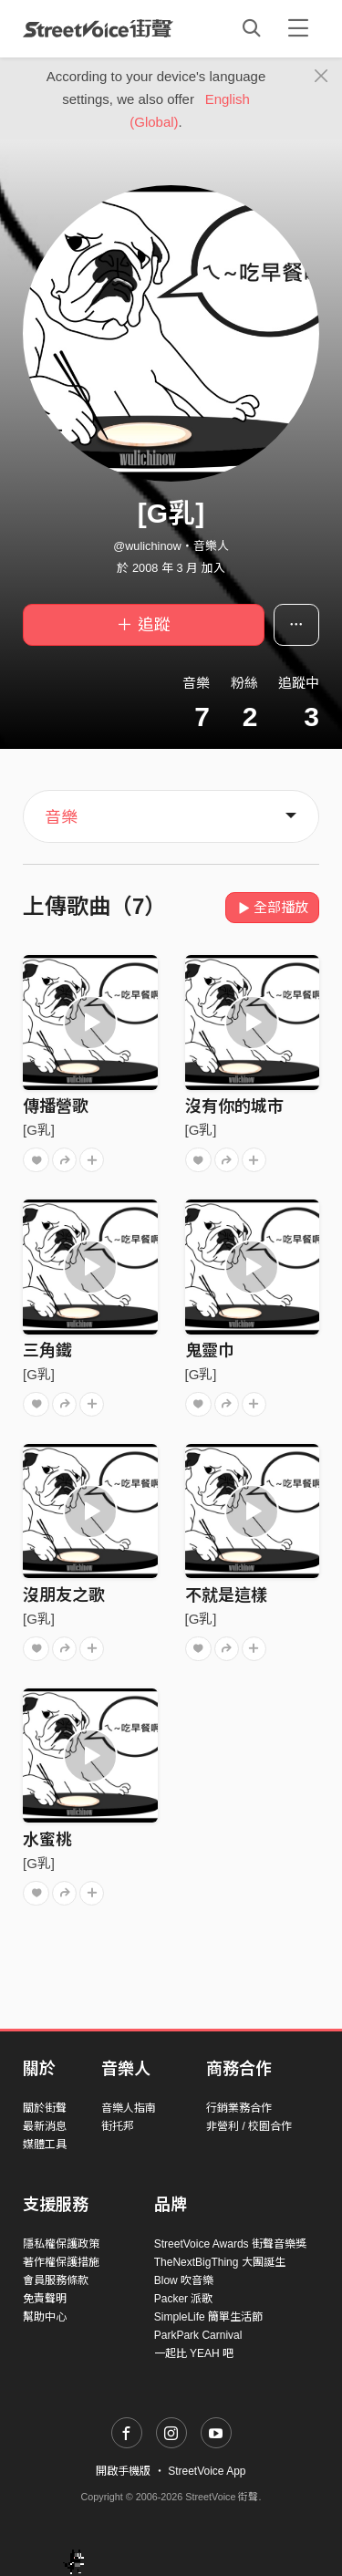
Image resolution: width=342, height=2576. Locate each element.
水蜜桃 (47, 1840)
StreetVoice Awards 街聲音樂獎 (230, 2244)
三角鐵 (47, 1351)
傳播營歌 (55, 1106)
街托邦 (117, 2126)
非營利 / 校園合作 (249, 2126)
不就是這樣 (226, 1595)
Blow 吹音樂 (183, 2280)
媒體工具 (45, 2144)
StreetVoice (98, 28)
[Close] (321, 77)
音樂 (61, 817)
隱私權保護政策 (61, 2244)
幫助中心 (45, 2317)
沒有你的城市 (234, 1106)
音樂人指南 (128, 2108)
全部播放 (272, 907)
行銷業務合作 (239, 2108)
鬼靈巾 (209, 1351)
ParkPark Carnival (198, 2335)
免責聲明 (45, 2298)
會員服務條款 (55, 2280)
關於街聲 (45, 2108)
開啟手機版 (123, 2471)
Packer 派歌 (183, 2298)
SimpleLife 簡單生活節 (208, 2317)
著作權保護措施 (61, 2262)
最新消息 (45, 2126)
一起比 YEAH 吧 (193, 2353)
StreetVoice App (206, 2471)
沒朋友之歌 (64, 1595)
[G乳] (39, 1129)
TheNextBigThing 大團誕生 (219, 2262)
